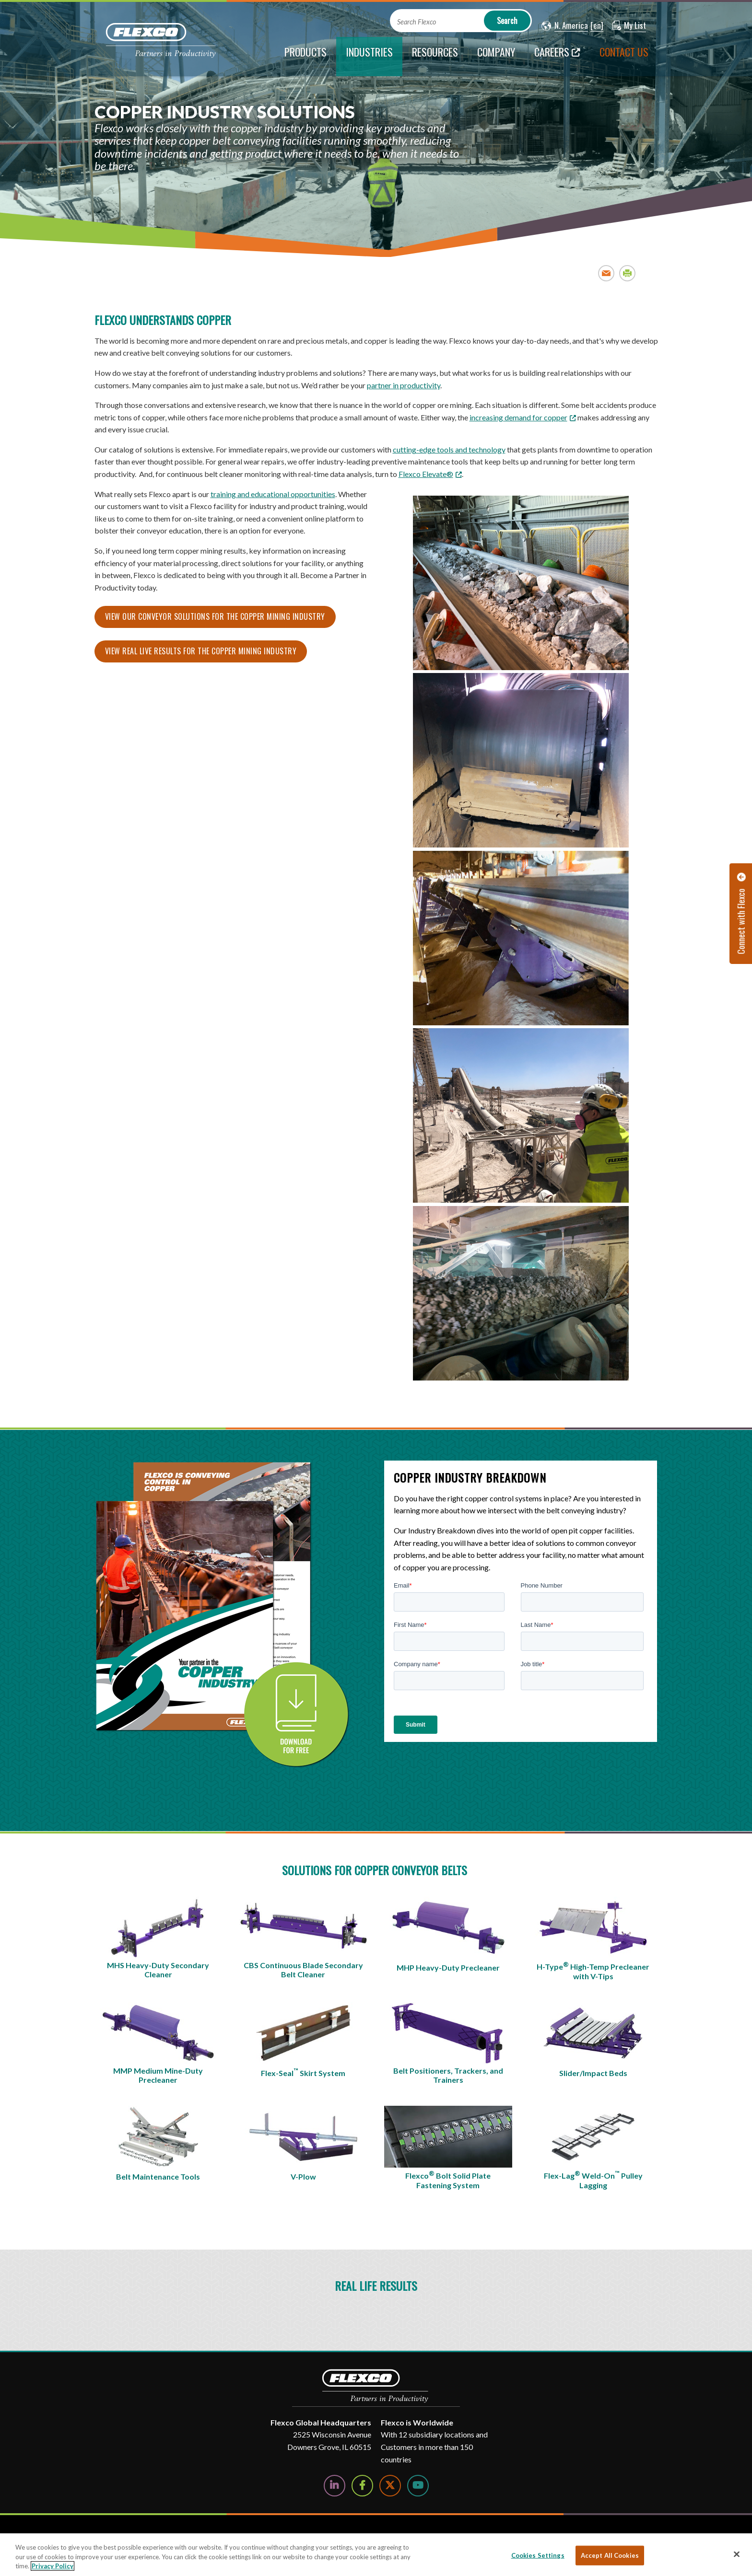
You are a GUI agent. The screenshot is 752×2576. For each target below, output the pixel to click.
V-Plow (303, 2176)
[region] (376, 2554)
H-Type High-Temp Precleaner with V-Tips (593, 1971)
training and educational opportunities (273, 494)
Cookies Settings (537, 2555)
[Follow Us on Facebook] (362, 2485)
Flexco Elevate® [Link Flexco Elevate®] (426, 473)
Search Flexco (416, 22)
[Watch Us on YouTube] (418, 2485)
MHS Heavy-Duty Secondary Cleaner (158, 1970)
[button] (564, 26)
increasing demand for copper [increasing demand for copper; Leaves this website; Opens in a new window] (518, 417)
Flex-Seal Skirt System (303, 2072)
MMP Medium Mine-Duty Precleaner (158, 2075)
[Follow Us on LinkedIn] (334, 2485)
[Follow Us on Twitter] (390, 2485)
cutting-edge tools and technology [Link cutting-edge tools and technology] (449, 449)
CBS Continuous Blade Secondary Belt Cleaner (303, 1970)
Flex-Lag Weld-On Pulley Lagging (593, 2180)
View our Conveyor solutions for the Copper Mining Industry (215, 616)
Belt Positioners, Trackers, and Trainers (448, 2075)
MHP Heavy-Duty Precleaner (448, 1967)
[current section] (369, 56)
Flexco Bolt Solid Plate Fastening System (448, 2180)
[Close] (736, 2553)
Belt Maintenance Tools (158, 2176)
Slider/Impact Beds (593, 2072)
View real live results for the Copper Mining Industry (201, 651)
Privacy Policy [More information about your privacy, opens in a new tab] (52, 2566)
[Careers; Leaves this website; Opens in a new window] (557, 56)
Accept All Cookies (610, 2555)
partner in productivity (403, 385)
